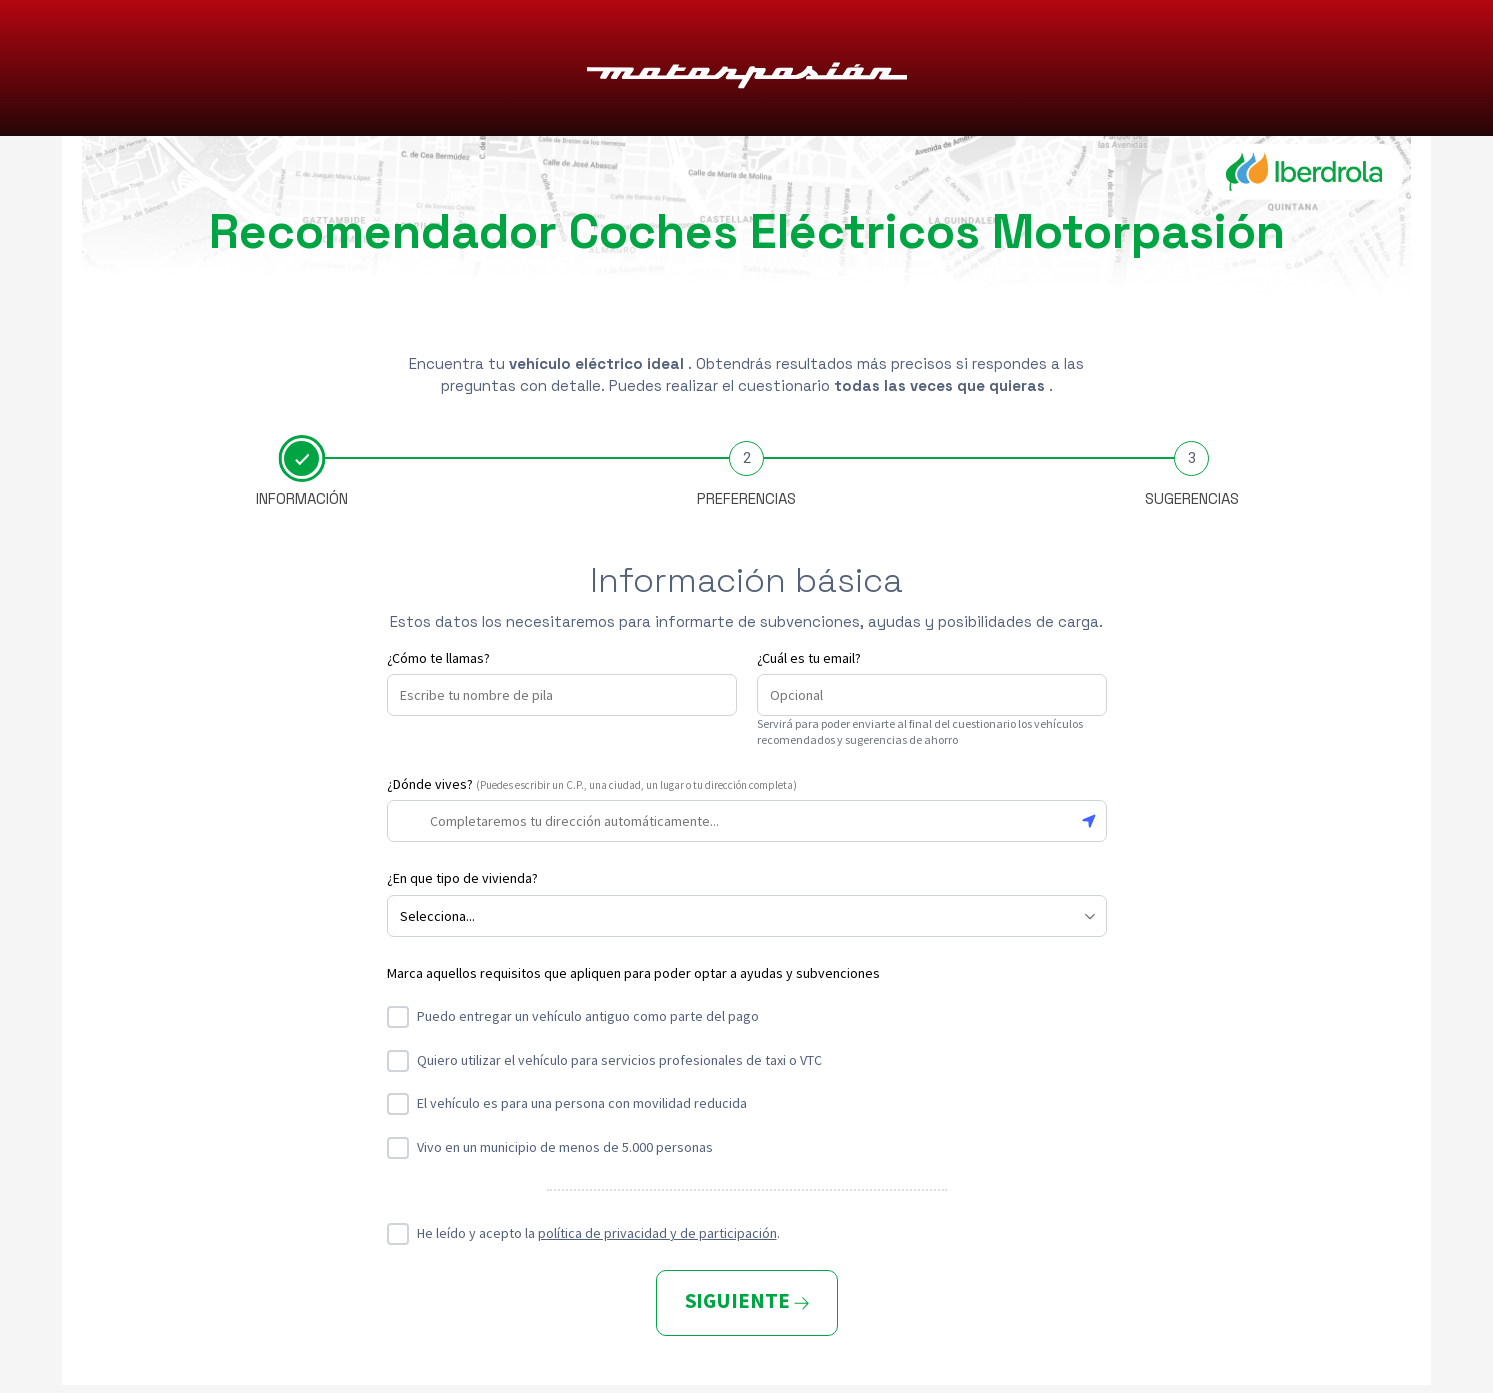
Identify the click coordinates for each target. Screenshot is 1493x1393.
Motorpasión (747, 70)
